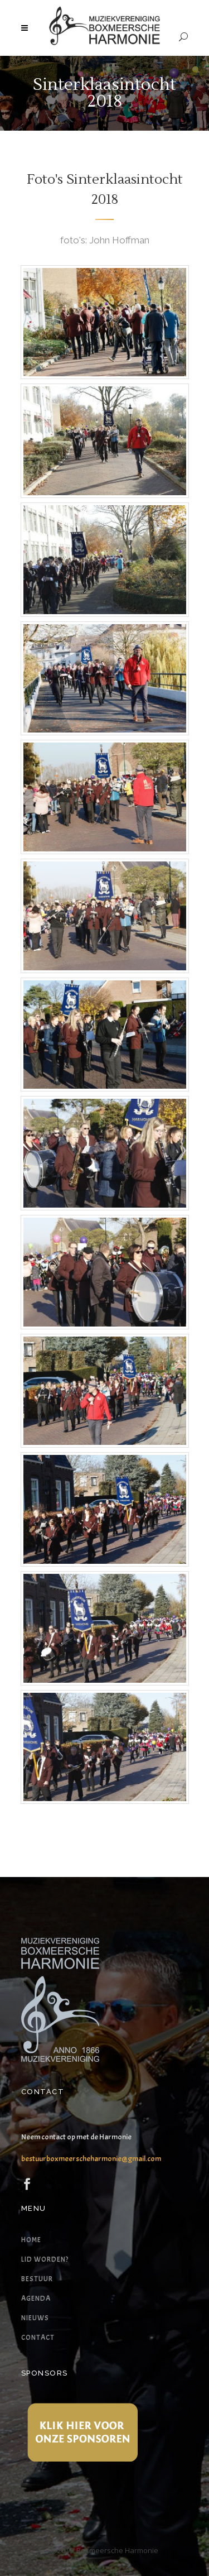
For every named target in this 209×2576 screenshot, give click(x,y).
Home (31, 2239)
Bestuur (37, 2279)
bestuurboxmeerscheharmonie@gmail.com (91, 2158)
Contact (38, 2337)
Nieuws (35, 2318)
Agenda (36, 2298)
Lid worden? (45, 2259)
